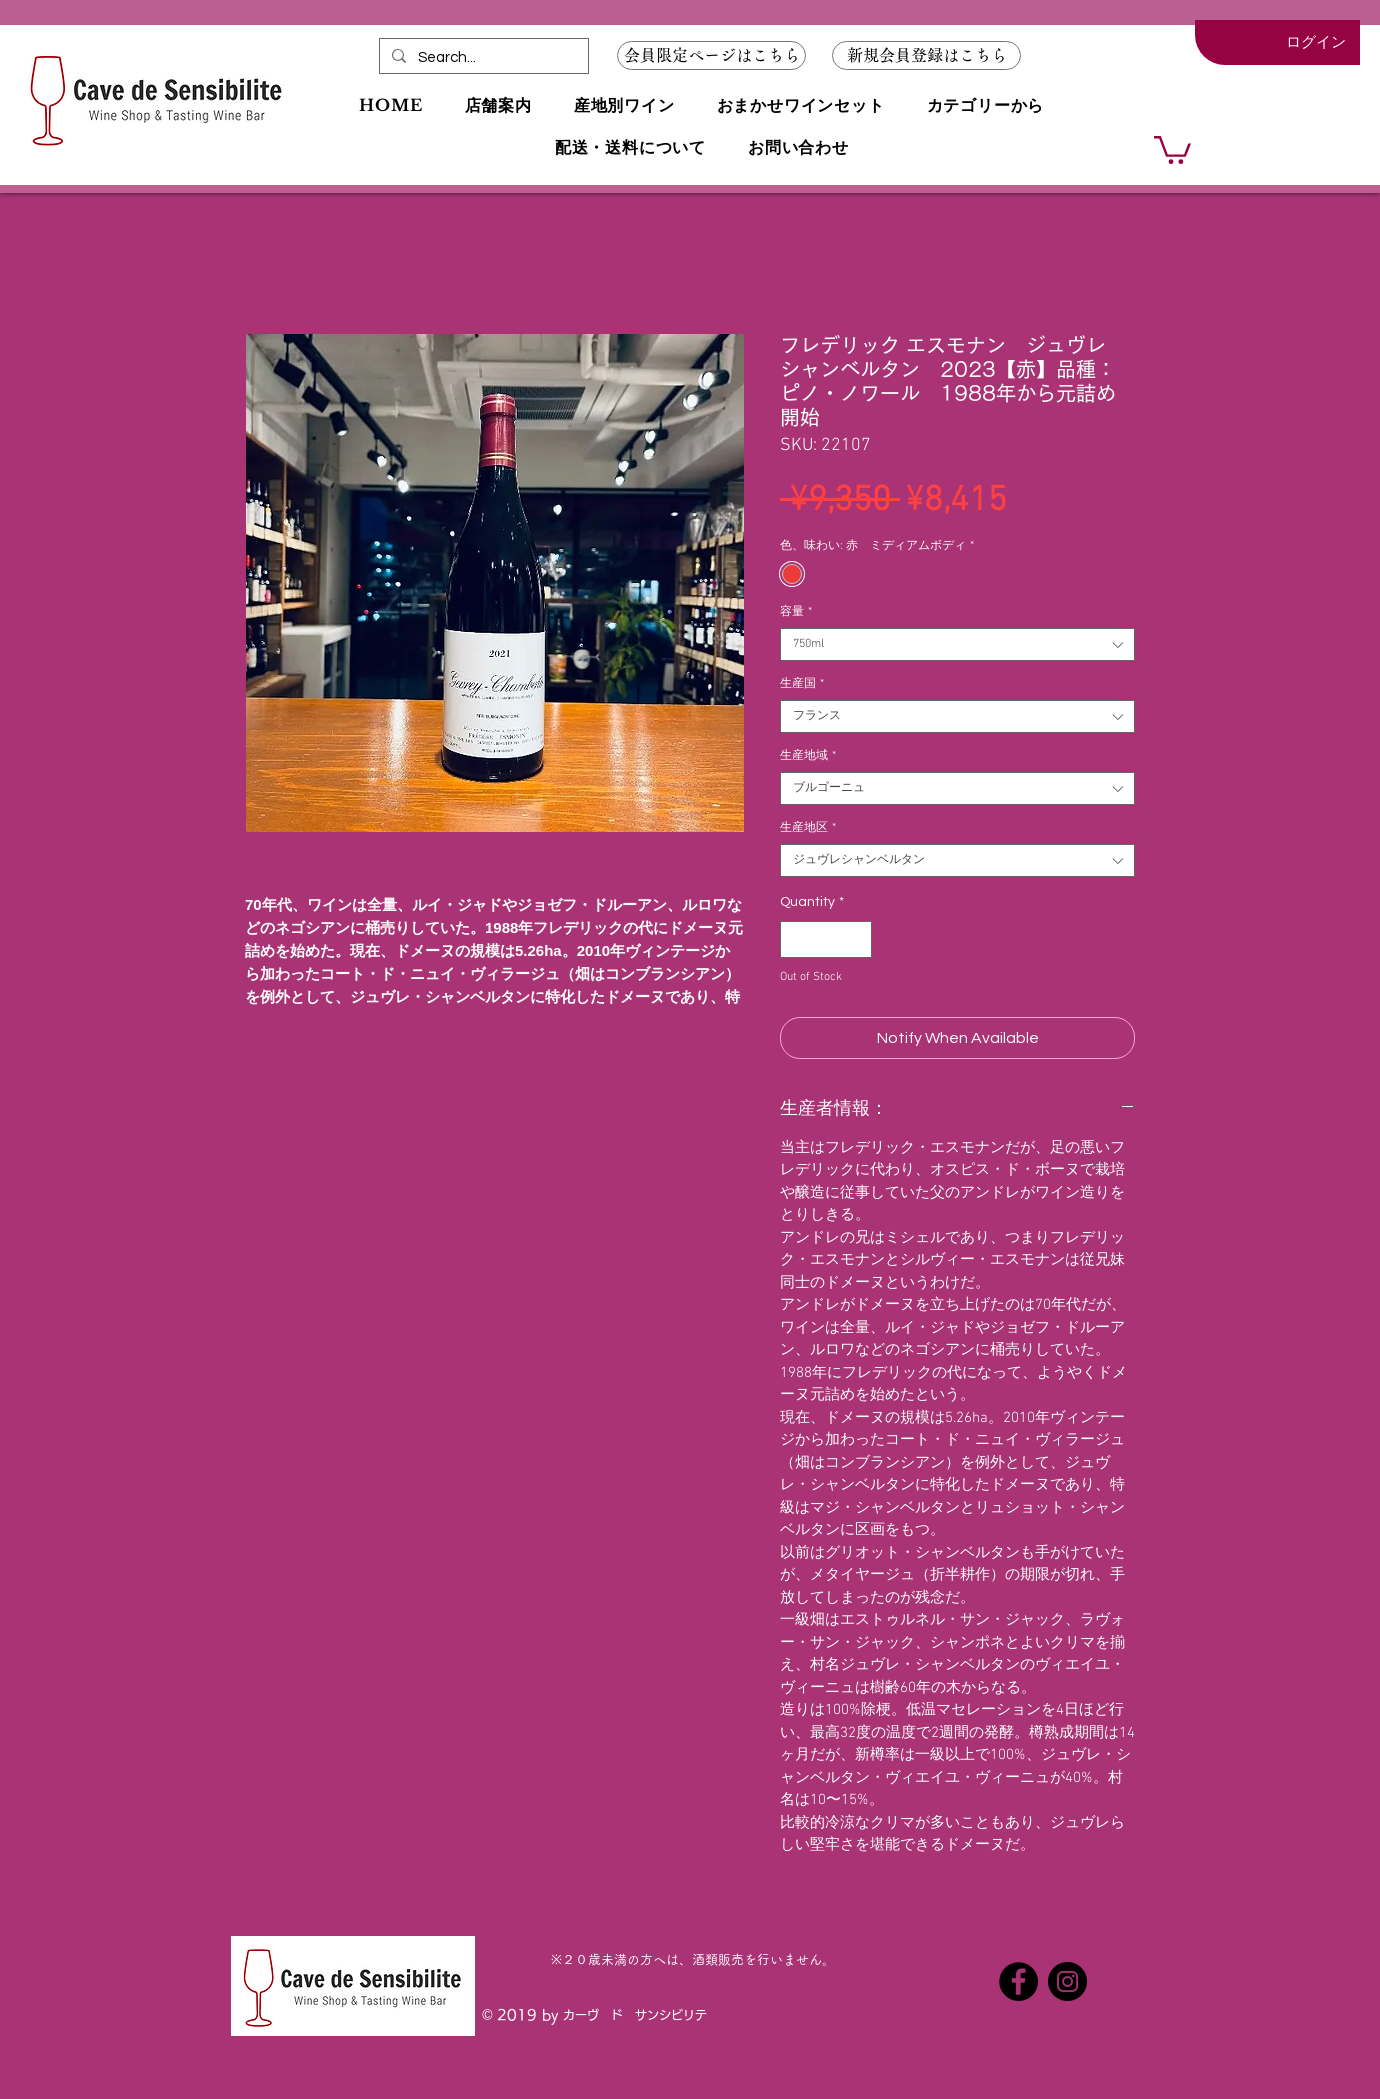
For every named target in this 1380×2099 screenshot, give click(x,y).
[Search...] (482, 57)
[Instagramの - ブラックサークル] (1067, 1981)
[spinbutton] (826, 939)
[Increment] (856, 939)
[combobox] (957, 644)
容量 (796, 612)
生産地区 (808, 828)
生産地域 (808, 756)
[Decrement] (795, 939)
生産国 (802, 684)
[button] (926, 55)
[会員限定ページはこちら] (711, 55)
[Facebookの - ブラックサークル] (1018, 1981)
